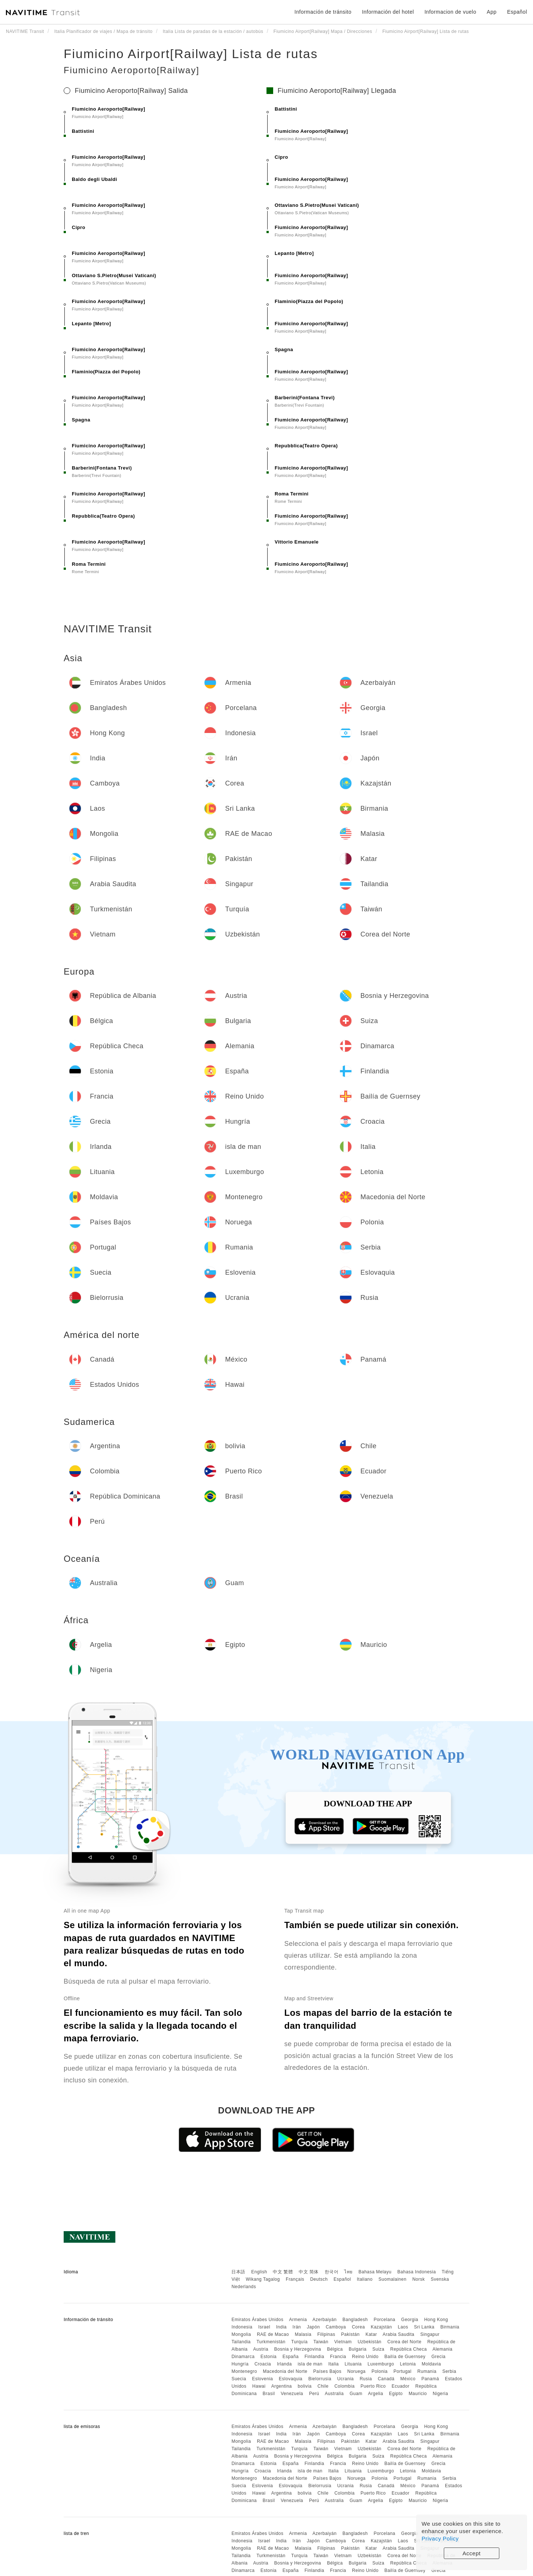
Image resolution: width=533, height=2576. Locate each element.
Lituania (353, 2364)
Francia (338, 2356)
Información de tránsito (323, 12)
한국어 (332, 2271)
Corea (358, 2327)
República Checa (408, 2349)
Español (342, 2279)
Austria (260, 2349)
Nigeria (440, 2393)
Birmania (449, 2327)
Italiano (365, 2279)
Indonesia (241, 2327)
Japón (313, 2327)
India (281, 2327)
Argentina (281, 2386)
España (290, 2356)
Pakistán (350, 2334)
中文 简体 (309, 2271)
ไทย (348, 2271)
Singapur (429, 2334)
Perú (314, 2393)
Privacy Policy (440, 2538)
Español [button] (517, 12)
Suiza (378, 2349)
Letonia (408, 2364)
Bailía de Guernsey (404, 2356)
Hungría (239, 2364)
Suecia (238, 2378)
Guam (355, 2393)
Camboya (336, 2327)
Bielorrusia (319, 2378)
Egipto (396, 2393)
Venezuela (292, 2393)
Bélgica (335, 2349)
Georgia (409, 2319)
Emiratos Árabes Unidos (257, 2319)
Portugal (402, 2371)
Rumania (427, 2371)
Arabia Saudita (399, 2334)
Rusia (366, 2378)
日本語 (238, 2271)
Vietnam (343, 2341)
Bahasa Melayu (375, 2271)
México (408, 2378)
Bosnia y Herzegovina (297, 2349)
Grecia (438, 2356)
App (491, 12)
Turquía (299, 2341)
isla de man (310, 2364)
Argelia (375, 2393)
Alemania (442, 2349)
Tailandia (241, 2341)
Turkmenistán (271, 2341)
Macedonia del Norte (285, 2371)
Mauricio (418, 2393)
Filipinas (326, 2334)
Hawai (259, 2386)
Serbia (449, 2371)
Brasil (269, 2393)
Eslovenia (262, 2378)
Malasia (303, 2334)
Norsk (418, 2279)
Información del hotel (388, 12)
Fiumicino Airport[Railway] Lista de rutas (191, 54)
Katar (371, 2334)
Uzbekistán (369, 2341)
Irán (296, 2327)
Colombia (344, 2386)
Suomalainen (393, 2279)
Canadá (386, 2378)
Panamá (430, 2378)
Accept (472, 2553)
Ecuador (400, 2386)
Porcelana (384, 2319)
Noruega (356, 2371)
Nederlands (243, 2286)
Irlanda (284, 2364)
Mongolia (241, 2334)
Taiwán (321, 2341)
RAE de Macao (273, 2334)
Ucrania (345, 2378)
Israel (264, 2327)
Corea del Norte (404, 2341)
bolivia (305, 2386)
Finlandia (314, 2356)
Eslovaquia (290, 2378)
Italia (333, 2364)
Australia (334, 2393)
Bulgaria (357, 2349)
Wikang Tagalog (263, 2279)
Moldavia (431, 2364)
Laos (403, 2327)
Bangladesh (355, 2319)
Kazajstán (381, 2327)
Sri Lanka (424, 2327)
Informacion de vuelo (450, 12)
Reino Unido (365, 2356)
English (259, 2271)
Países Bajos (327, 2371)
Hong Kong (436, 2319)
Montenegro (244, 2371)
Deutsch (319, 2279)
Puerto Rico (373, 2386)
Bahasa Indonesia (417, 2271)
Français (295, 2279)
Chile (323, 2386)
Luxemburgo (381, 2364)
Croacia (262, 2364)
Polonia (380, 2371)
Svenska (440, 2279)
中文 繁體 (283, 2271)
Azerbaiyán (324, 2319)
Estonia (269, 2356)
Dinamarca (243, 2356)
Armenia (298, 2319)
